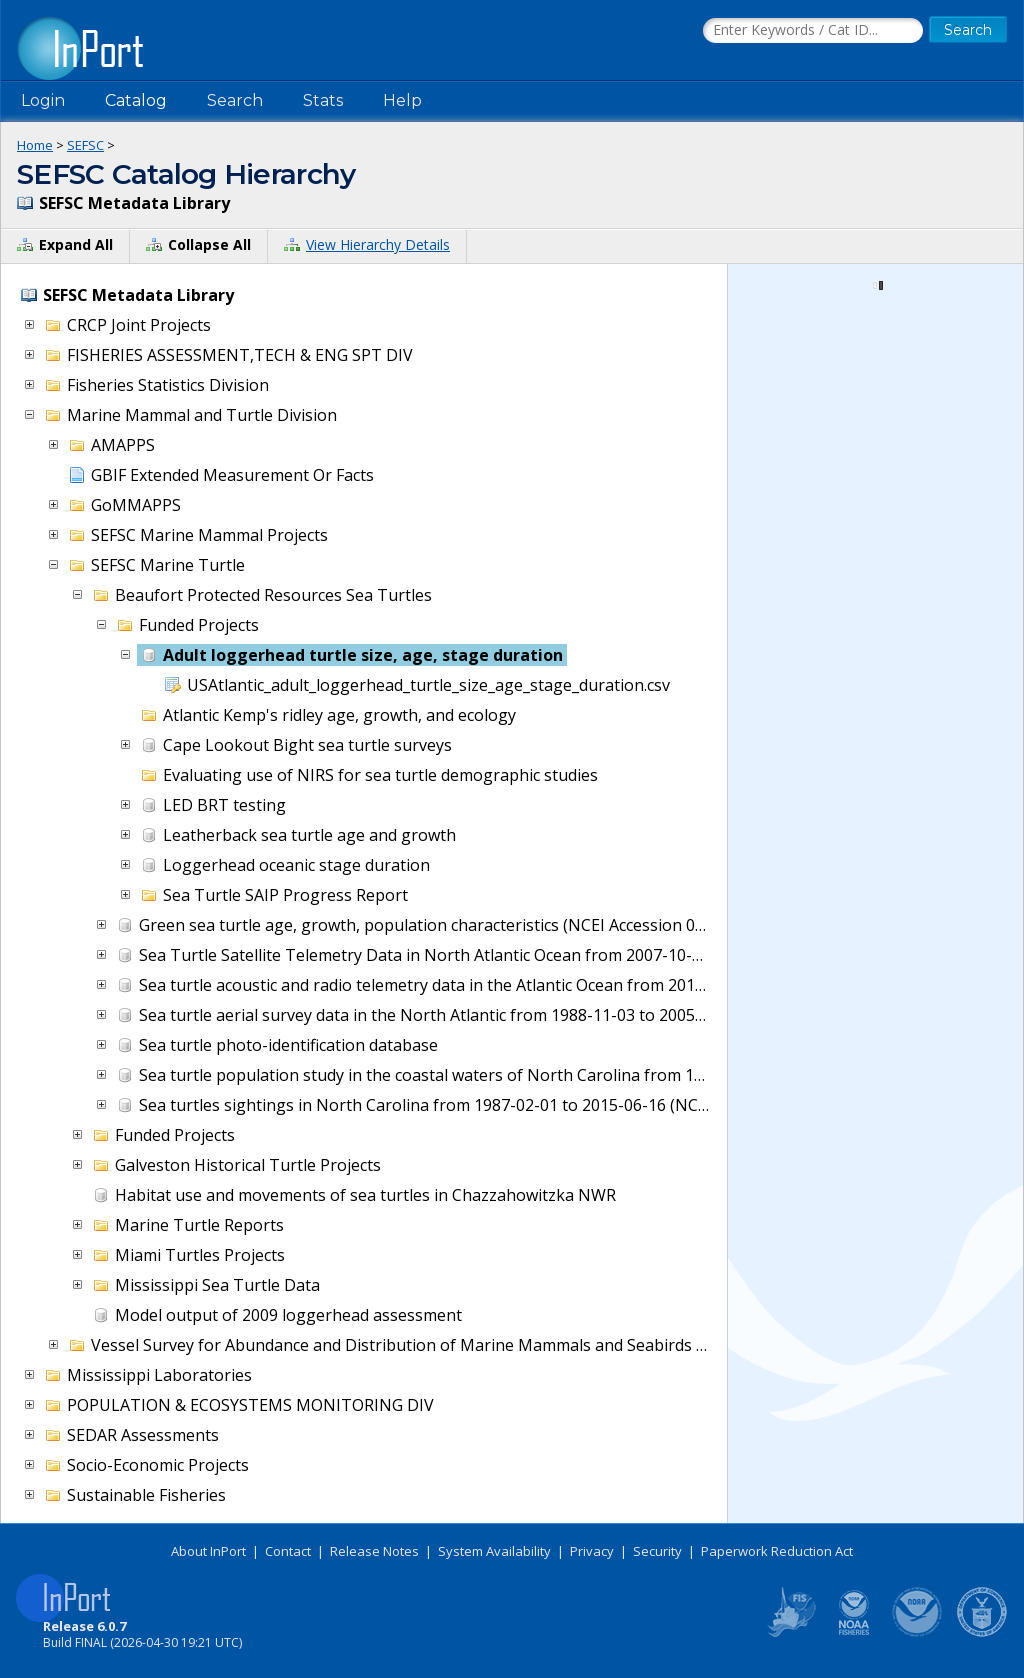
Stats (323, 100)
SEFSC (85, 145)
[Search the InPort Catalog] (813, 31)
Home (35, 145)
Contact (288, 1551)
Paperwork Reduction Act (777, 1551)
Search (235, 100)
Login (43, 100)
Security (657, 1551)
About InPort (208, 1551)
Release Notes (374, 1551)
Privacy (592, 1551)
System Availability (494, 1551)
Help (402, 100)
